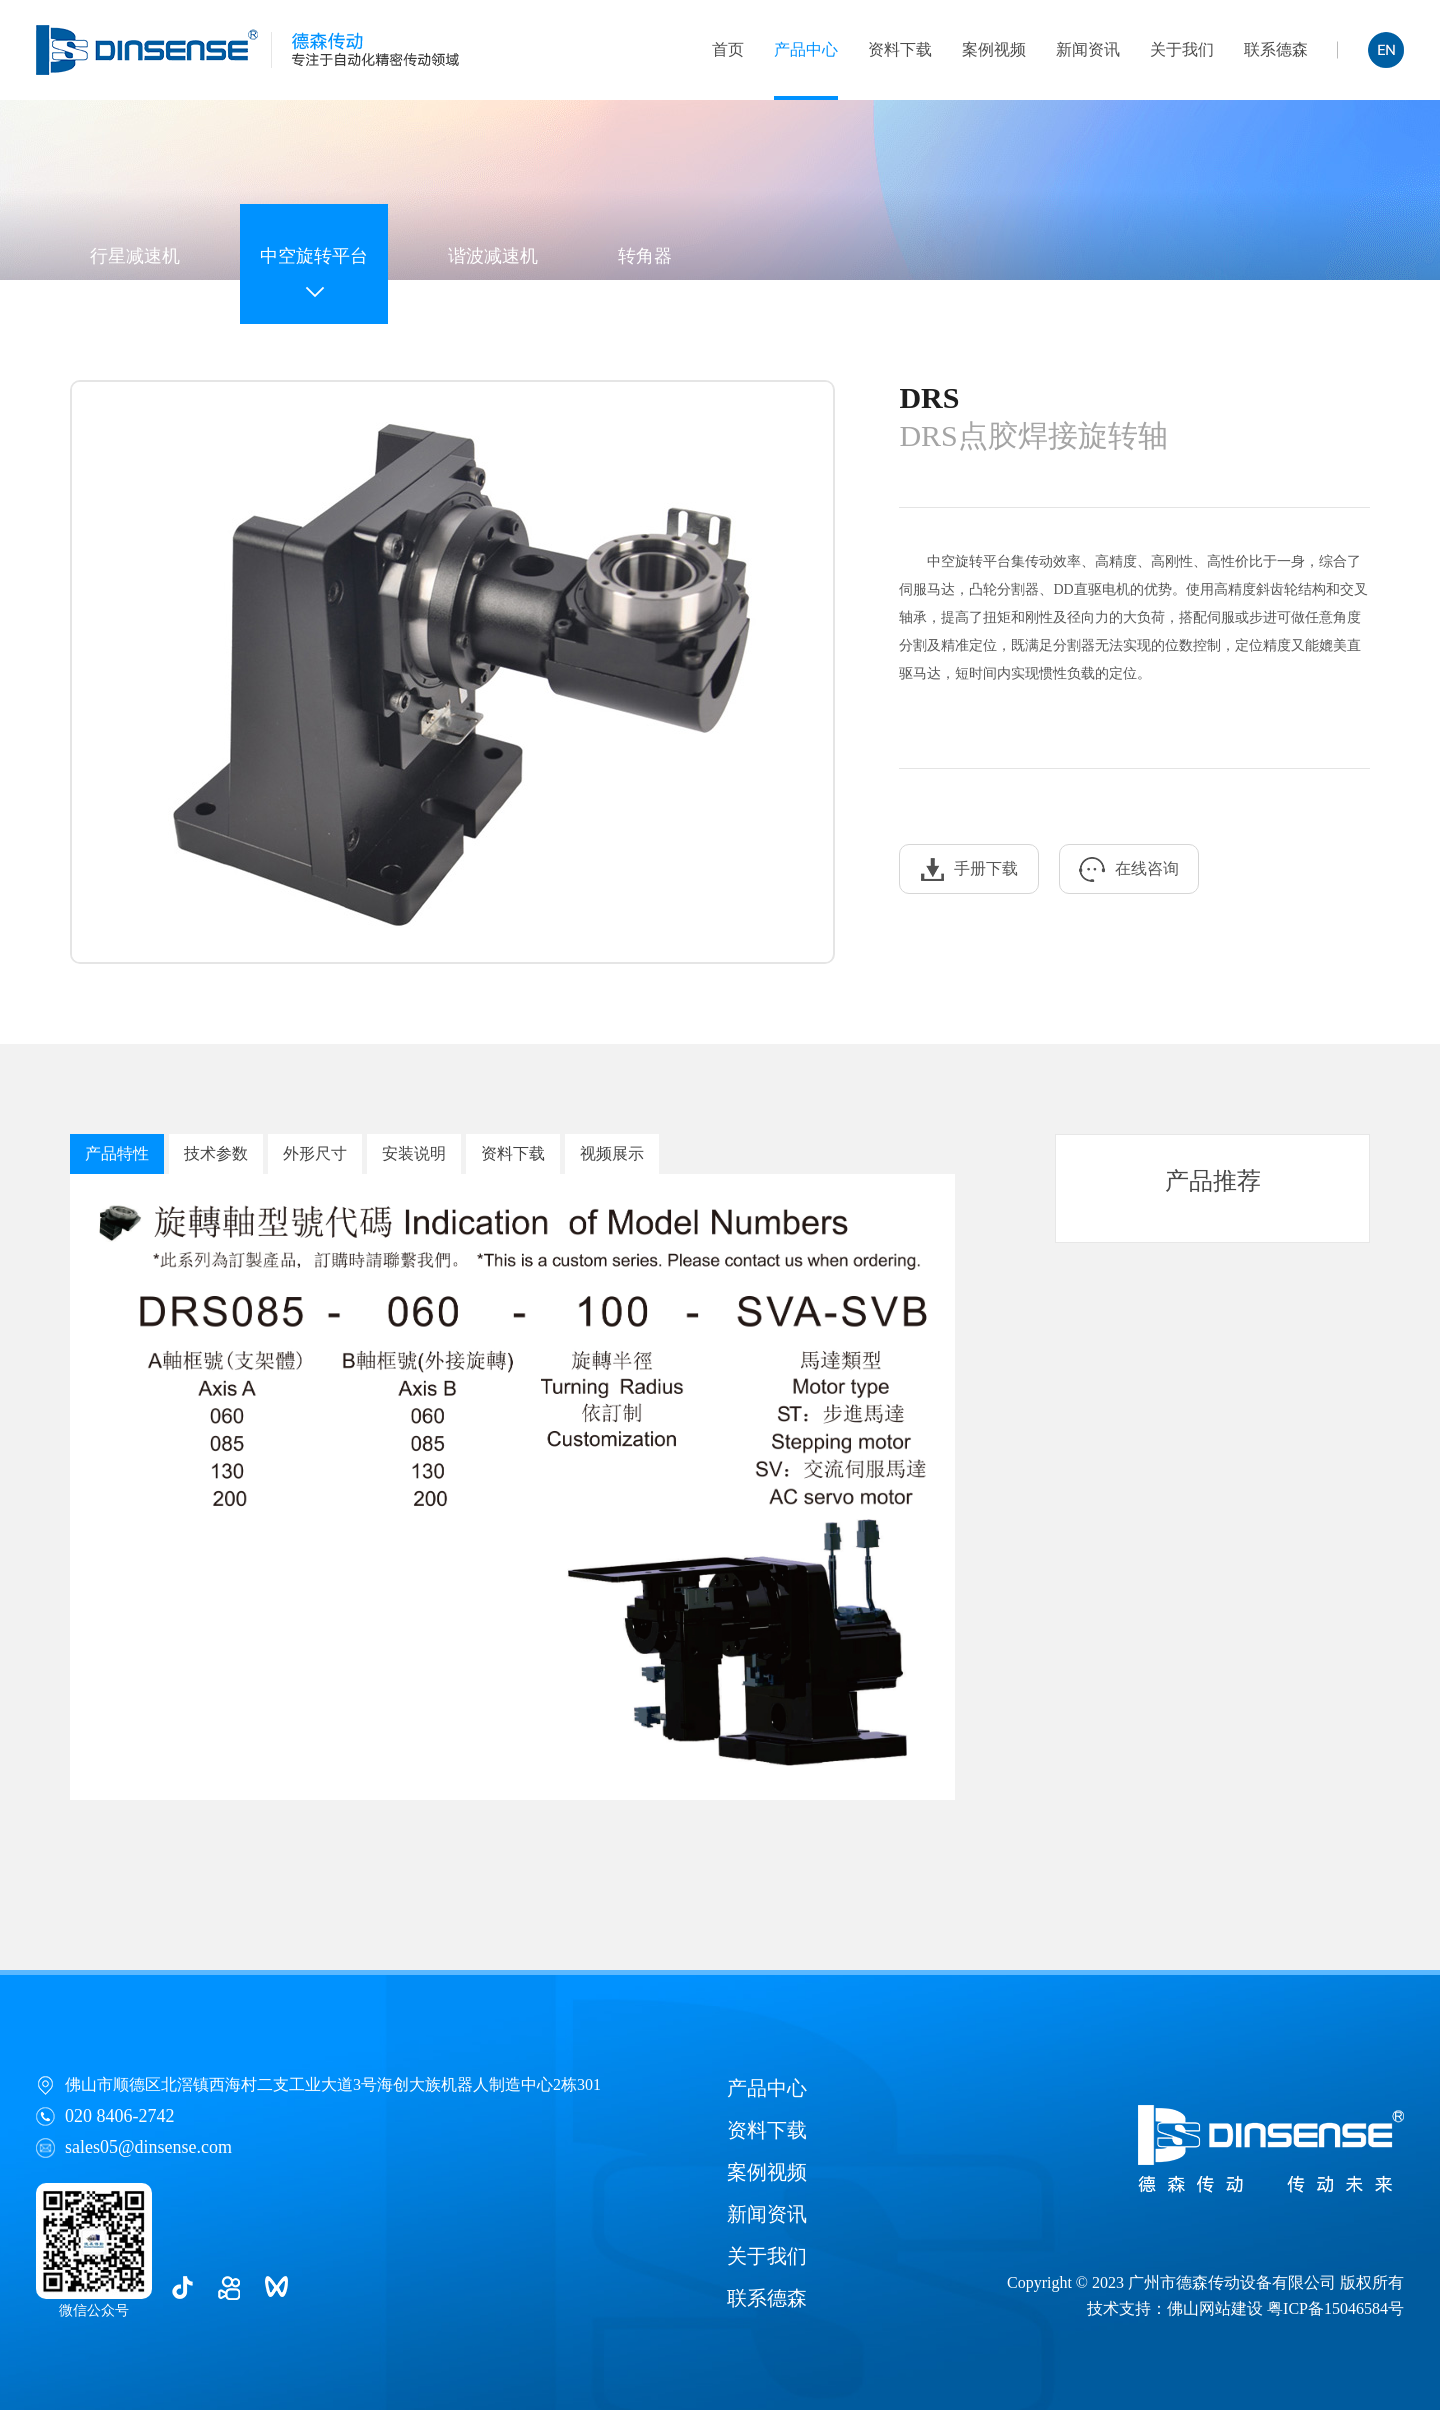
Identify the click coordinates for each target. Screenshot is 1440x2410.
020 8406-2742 (120, 2116)
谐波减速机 (493, 256)
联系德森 (1276, 49)
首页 (728, 49)
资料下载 (900, 49)
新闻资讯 (1088, 49)
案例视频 (994, 49)
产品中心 (806, 49)
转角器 (645, 256)
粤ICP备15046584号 (1335, 2308)
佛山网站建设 (1215, 2308)
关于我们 (1182, 49)
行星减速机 (135, 256)
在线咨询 (1129, 869)
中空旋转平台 (314, 256)
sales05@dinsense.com (148, 2147)
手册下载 (969, 869)
